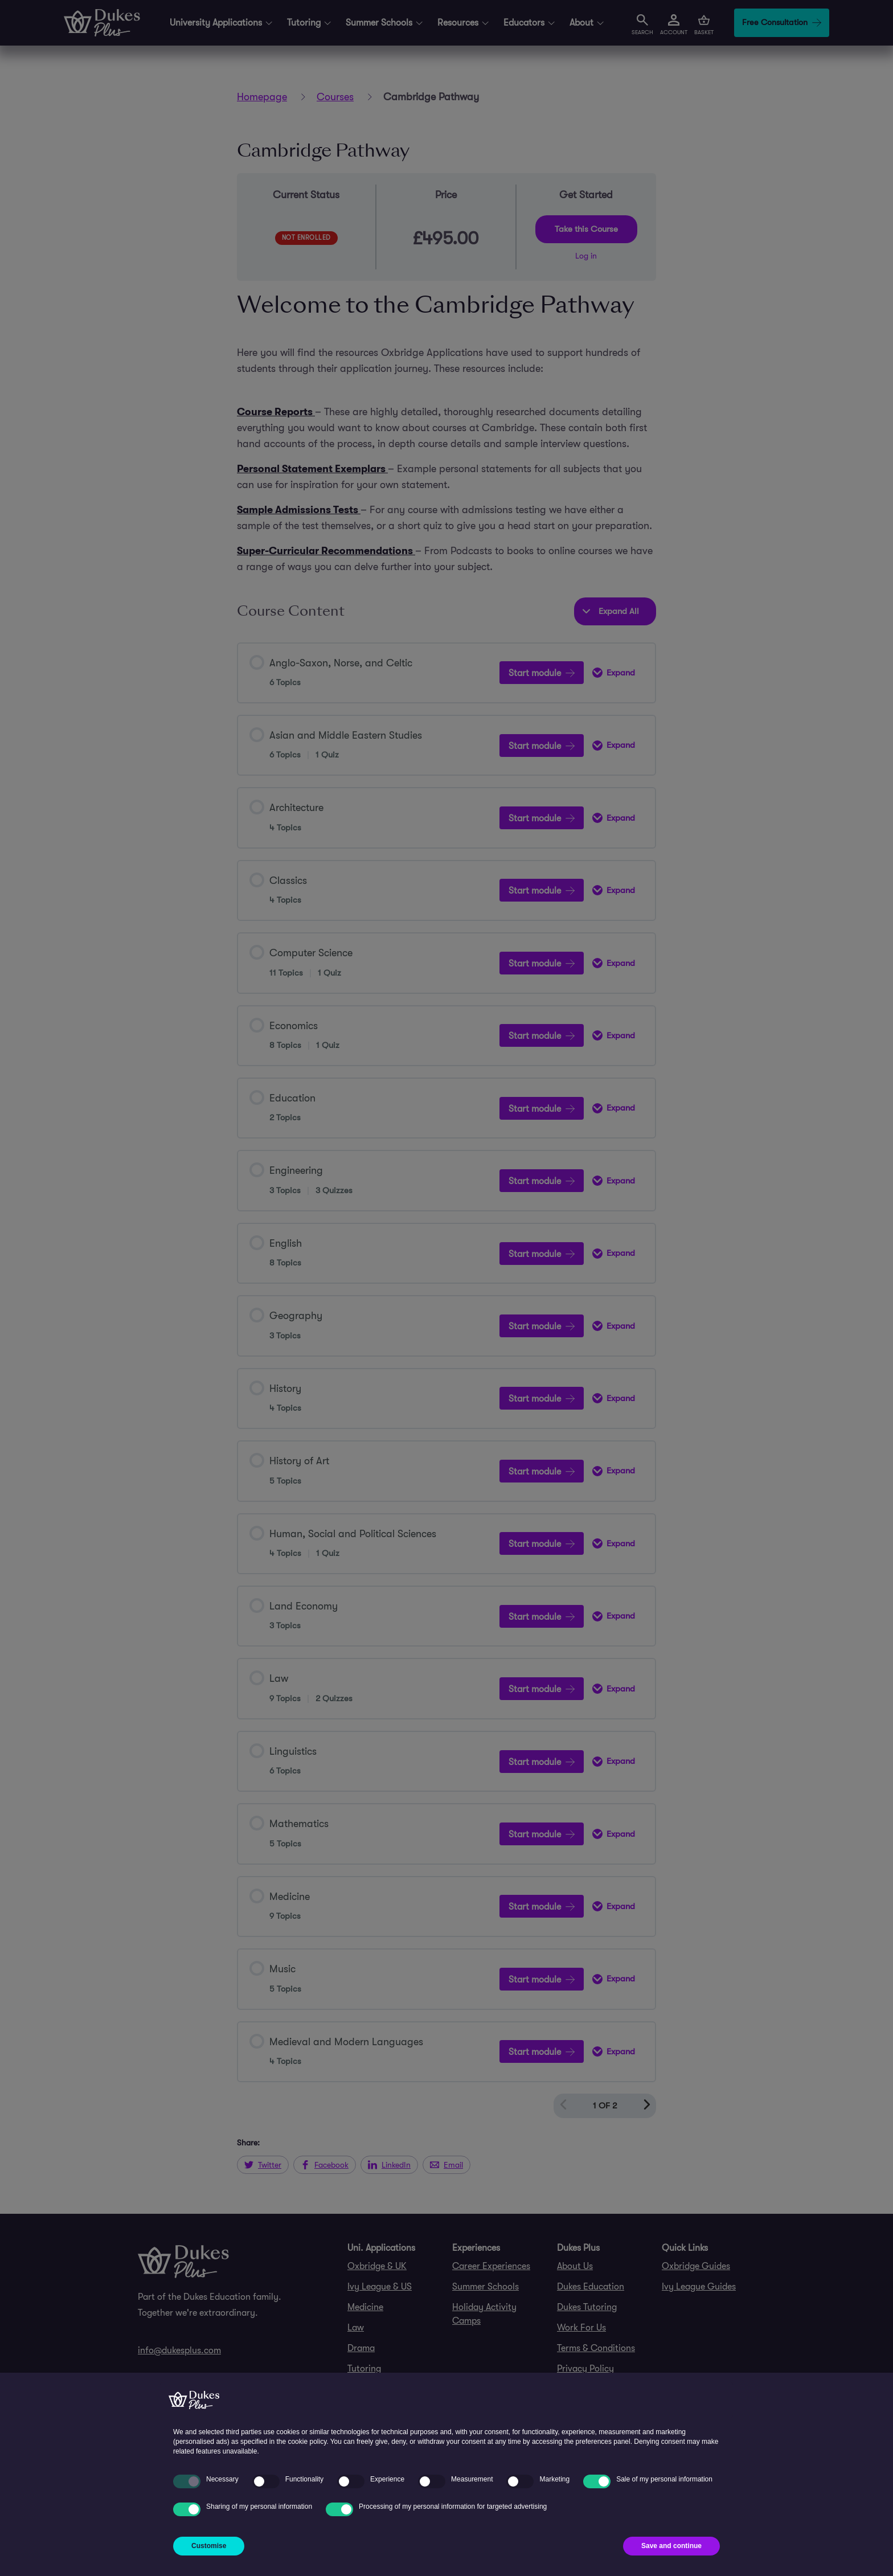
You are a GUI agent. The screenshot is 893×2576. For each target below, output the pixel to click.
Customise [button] (208, 2546)
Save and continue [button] (671, 2546)
